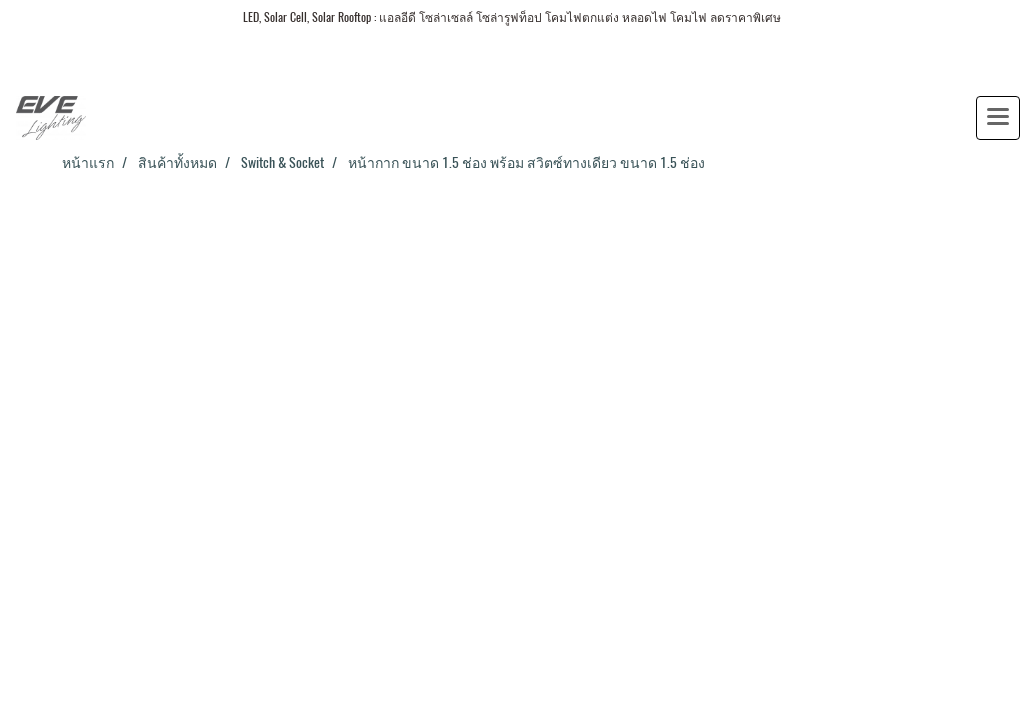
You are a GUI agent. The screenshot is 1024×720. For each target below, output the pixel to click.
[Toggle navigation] (998, 118)
